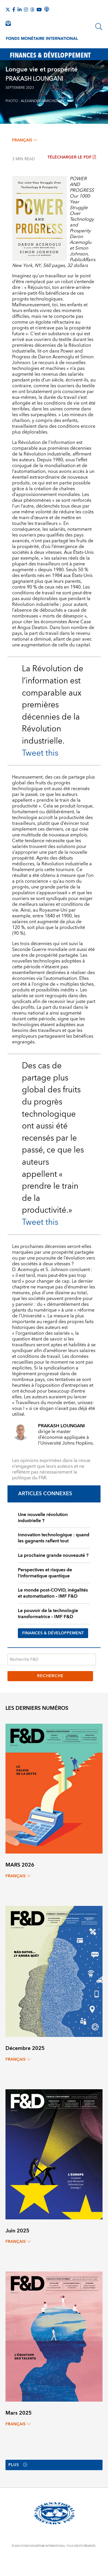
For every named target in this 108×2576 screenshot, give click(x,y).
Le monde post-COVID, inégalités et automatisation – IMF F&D (53, 1593)
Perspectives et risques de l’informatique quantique (45, 1573)
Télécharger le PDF (72, 157)
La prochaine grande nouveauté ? (53, 1555)
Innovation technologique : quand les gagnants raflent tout (53, 1538)
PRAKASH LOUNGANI (34, 79)
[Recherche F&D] (51, 1659)
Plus (17, 2464)
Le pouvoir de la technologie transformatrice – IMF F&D (48, 1614)
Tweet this (40, 753)
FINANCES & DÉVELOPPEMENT (53, 1633)
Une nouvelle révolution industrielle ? (43, 1518)
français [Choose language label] (24, 140)
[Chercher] (98, 26)
